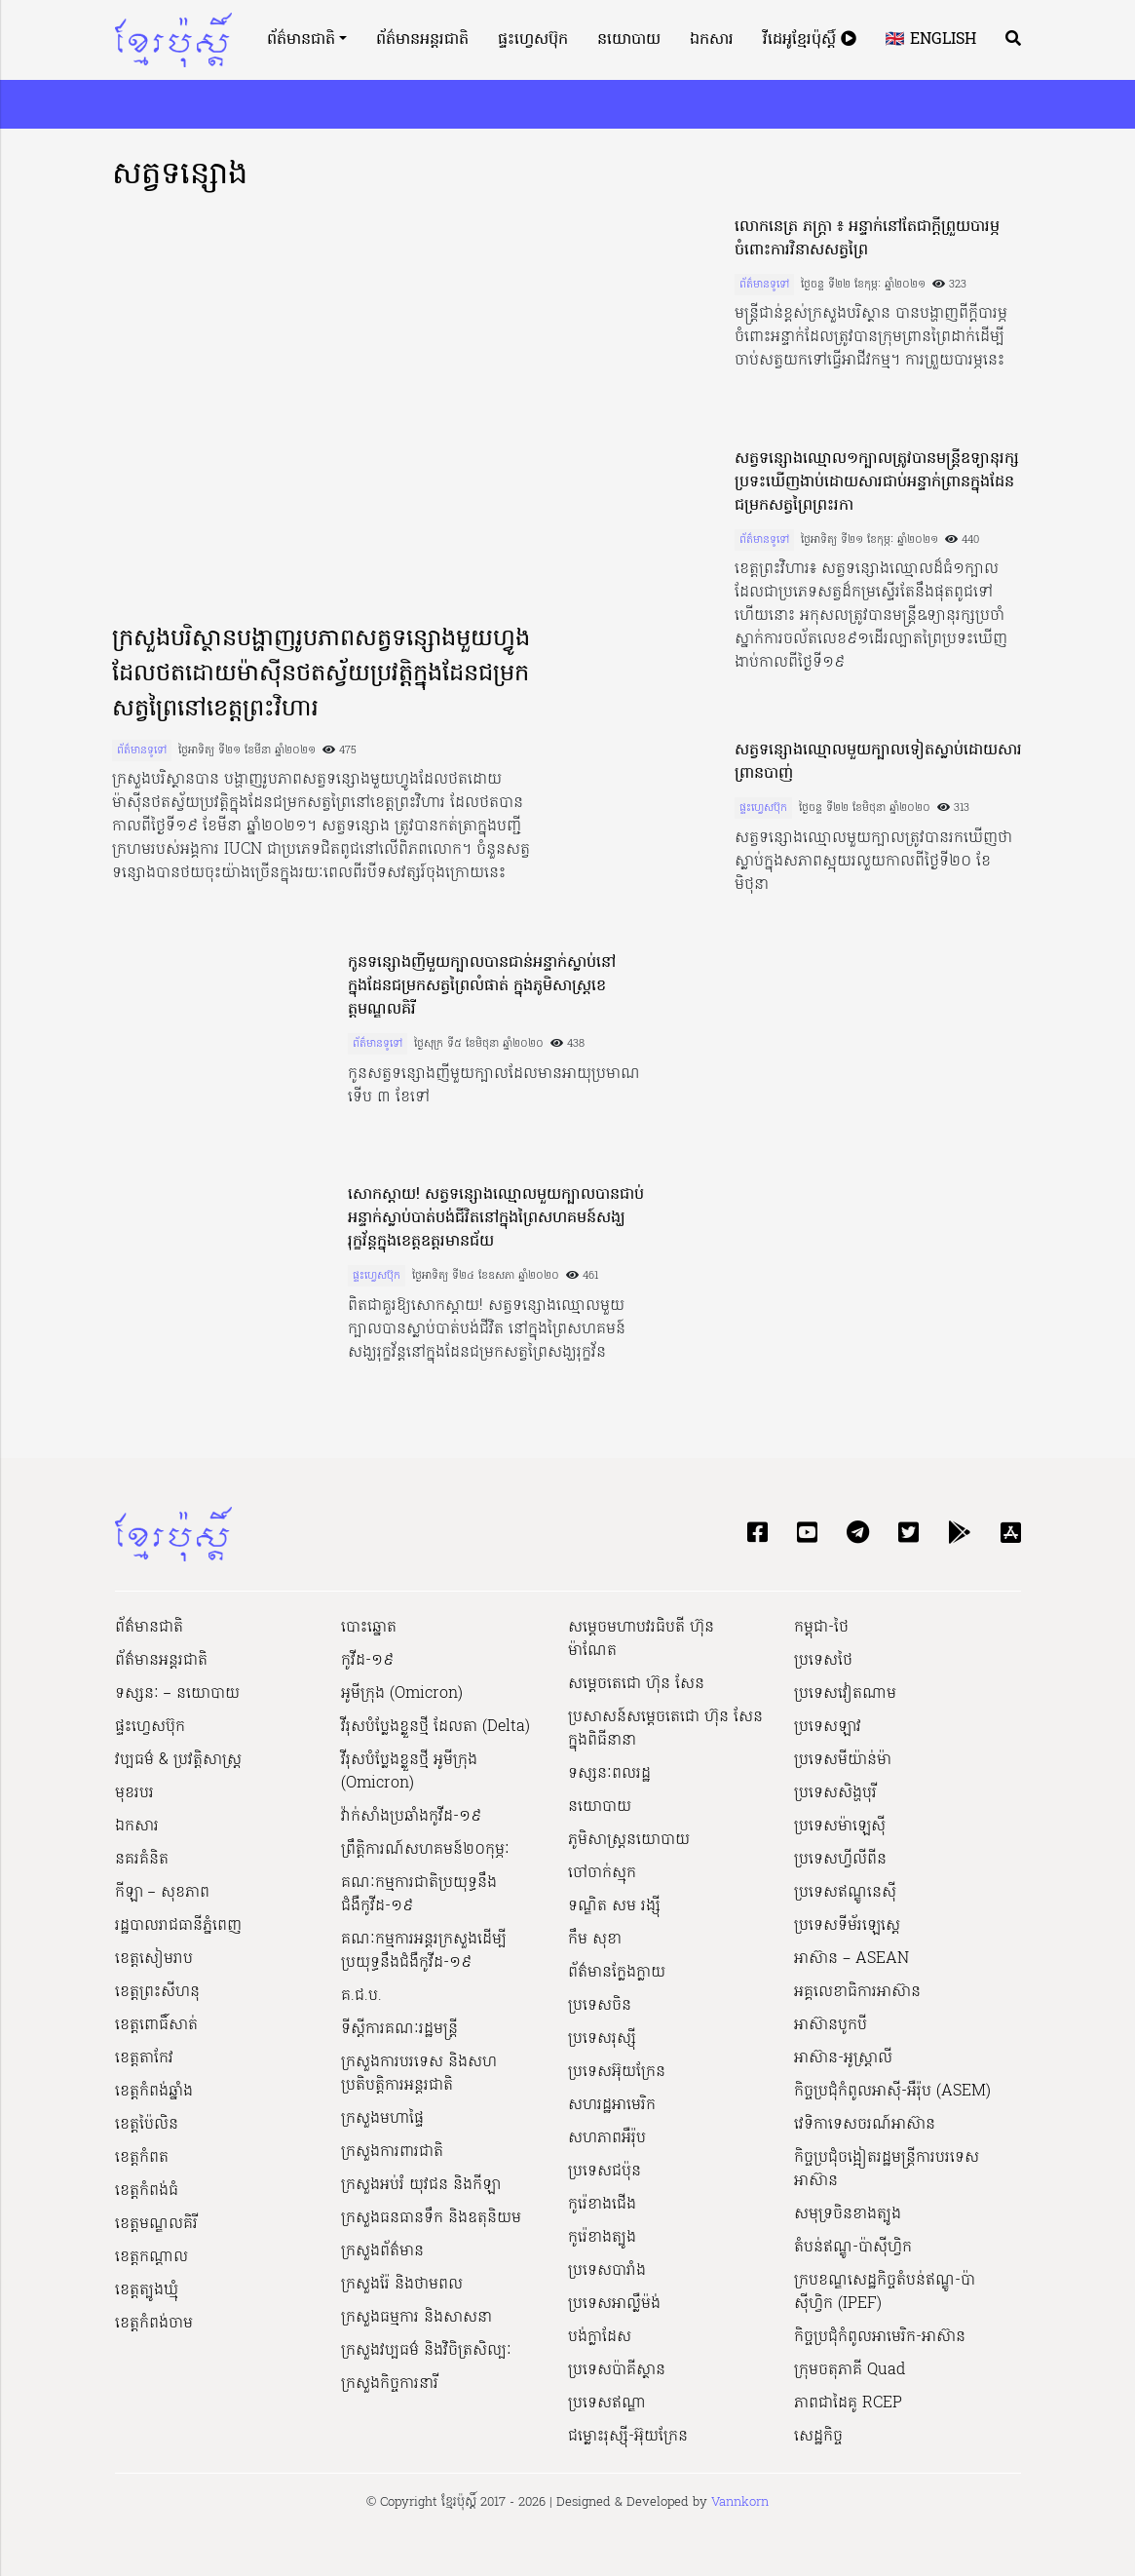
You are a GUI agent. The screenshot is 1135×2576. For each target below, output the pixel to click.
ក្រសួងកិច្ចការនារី (389, 2384)
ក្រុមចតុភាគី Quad (849, 2370)
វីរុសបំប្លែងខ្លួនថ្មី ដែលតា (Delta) (435, 1727)
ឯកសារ (712, 40)
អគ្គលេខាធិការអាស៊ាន (857, 1992)
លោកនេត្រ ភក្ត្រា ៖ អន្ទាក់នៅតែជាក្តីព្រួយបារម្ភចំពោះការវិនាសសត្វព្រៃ (867, 238)
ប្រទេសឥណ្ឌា (607, 2403)
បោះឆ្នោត (369, 1627)
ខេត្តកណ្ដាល (151, 2257)
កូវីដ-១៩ (367, 1660)
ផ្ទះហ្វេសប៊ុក (533, 40)
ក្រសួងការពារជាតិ (392, 2152)
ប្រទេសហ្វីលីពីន (840, 1859)
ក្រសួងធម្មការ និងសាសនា (416, 2317)
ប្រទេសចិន (599, 2006)
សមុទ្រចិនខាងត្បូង (847, 2214)
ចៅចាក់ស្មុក (602, 1873)
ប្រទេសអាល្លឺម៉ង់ (614, 2304)
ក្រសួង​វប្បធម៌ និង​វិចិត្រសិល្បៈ (426, 2351)
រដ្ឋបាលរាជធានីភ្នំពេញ (178, 1926)
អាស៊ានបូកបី (830, 2025)
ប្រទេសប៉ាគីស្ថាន (616, 2370)
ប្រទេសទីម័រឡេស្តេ (847, 1926)
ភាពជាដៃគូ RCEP (848, 2403)
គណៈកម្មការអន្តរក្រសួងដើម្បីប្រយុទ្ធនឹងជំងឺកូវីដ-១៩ (424, 1951)
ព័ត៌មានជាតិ (301, 40)
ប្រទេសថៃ (823, 1660)
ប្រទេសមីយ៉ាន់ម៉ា (842, 1760)
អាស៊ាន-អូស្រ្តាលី (843, 2058)
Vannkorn (740, 2502)
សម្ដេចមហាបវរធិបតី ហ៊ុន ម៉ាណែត (641, 1639)
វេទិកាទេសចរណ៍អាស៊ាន (864, 2124)
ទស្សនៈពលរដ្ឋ (609, 1774)
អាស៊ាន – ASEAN (851, 1959)
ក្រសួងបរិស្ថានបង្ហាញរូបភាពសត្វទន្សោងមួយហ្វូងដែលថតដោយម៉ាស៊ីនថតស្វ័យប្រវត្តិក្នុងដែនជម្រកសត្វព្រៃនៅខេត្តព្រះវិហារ (321, 675)
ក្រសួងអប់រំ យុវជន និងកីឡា (421, 2185)
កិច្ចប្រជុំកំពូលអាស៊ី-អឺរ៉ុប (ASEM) (892, 2091)
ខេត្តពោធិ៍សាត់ (156, 2025)
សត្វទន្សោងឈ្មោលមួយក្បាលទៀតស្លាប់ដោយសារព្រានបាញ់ (878, 762)
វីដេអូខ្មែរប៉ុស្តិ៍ (809, 40)
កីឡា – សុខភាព (162, 1892)
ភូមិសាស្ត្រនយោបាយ (629, 1840)
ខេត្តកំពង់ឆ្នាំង (154, 2091)
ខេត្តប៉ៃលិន (146, 2124)
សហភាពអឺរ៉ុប (607, 2138)
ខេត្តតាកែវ (144, 2058)
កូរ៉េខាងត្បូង (602, 2237)
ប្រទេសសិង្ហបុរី (835, 1793)
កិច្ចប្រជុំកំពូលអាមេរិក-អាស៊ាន (879, 2337)
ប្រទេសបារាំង (607, 2271)
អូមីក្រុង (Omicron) (402, 1694)
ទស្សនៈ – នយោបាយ (177, 1694)
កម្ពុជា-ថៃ (821, 1627)
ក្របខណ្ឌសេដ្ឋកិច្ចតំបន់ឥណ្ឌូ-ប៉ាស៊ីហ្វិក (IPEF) (884, 2292)
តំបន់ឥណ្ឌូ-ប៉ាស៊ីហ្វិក (853, 2247)
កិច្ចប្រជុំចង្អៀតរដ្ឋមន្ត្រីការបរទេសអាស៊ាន (886, 2169)
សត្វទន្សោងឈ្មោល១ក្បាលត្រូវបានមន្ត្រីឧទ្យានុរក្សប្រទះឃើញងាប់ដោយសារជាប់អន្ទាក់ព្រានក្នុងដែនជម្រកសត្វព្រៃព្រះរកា (877, 482)
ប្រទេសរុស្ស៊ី (602, 2039)
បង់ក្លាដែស (599, 2337)
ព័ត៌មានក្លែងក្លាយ (616, 1972)
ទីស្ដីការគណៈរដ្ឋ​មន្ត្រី (399, 2029)
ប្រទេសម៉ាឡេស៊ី (840, 1826)
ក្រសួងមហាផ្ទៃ (382, 2119)
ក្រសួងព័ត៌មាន (382, 2251)
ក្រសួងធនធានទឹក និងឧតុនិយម (431, 2218)
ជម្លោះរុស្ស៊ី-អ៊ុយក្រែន (628, 2436)
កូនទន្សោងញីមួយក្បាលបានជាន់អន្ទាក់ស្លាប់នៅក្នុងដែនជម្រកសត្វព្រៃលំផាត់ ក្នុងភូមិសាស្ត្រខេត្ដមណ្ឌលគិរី (482, 986)
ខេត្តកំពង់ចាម (154, 2323)
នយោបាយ (629, 40)
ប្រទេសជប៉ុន (604, 2171)
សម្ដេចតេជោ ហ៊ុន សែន (636, 1684)
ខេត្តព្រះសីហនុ (157, 1992)
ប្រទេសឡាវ (827, 1727)
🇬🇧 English (931, 40)
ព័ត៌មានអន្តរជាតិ (422, 40)
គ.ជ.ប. (361, 1996)
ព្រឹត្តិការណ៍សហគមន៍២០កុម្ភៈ (425, 1850)
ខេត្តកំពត (142, 2158)
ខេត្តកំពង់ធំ (146, 2191)
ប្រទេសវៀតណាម (845, 1694)
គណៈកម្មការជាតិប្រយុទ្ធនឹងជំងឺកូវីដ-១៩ (419, 1894)
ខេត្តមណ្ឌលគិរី (156, 2224)
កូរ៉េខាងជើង (602, 2204)
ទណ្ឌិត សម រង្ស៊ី (614, 1906)
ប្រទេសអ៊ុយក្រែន (616, 2072)
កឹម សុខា (595, 1939)
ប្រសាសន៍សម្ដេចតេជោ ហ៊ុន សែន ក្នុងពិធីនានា (665, 1729)
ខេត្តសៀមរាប (154, 1959)
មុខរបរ (134, 1793)
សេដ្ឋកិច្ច (818, 2436)
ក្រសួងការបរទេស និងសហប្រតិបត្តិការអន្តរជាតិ (419, 2074)
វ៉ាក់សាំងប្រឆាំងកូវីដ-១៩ (411, 1816)
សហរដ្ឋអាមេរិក (612, 2105)
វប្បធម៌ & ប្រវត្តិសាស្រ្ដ (178, 1760)
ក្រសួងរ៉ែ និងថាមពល (402, 2284)
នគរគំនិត (142, 1859)
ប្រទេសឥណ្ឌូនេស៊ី (845, 1892)
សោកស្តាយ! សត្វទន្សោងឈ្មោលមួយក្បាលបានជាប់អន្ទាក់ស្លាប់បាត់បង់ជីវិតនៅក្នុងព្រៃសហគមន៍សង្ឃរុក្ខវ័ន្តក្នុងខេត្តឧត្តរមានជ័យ (496, 1218)
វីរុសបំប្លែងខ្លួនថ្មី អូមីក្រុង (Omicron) (409, 1772)
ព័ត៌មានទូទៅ (142, 750)
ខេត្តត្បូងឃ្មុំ (146, 2290)
